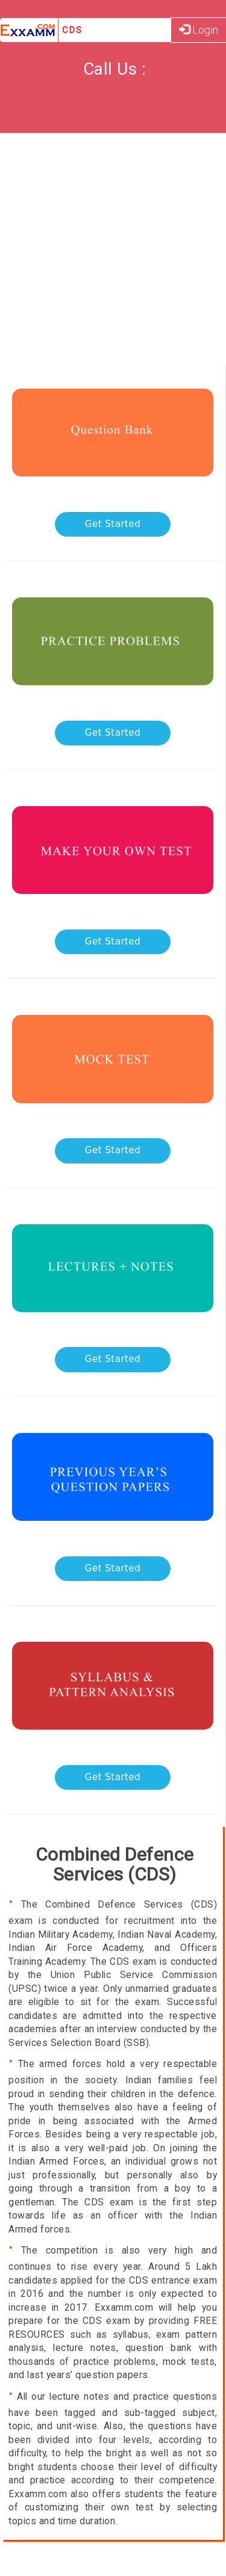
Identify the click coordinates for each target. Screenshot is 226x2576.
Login (198, 29)
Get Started (112, 524)
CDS (72, 30)
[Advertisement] (113, 252)
